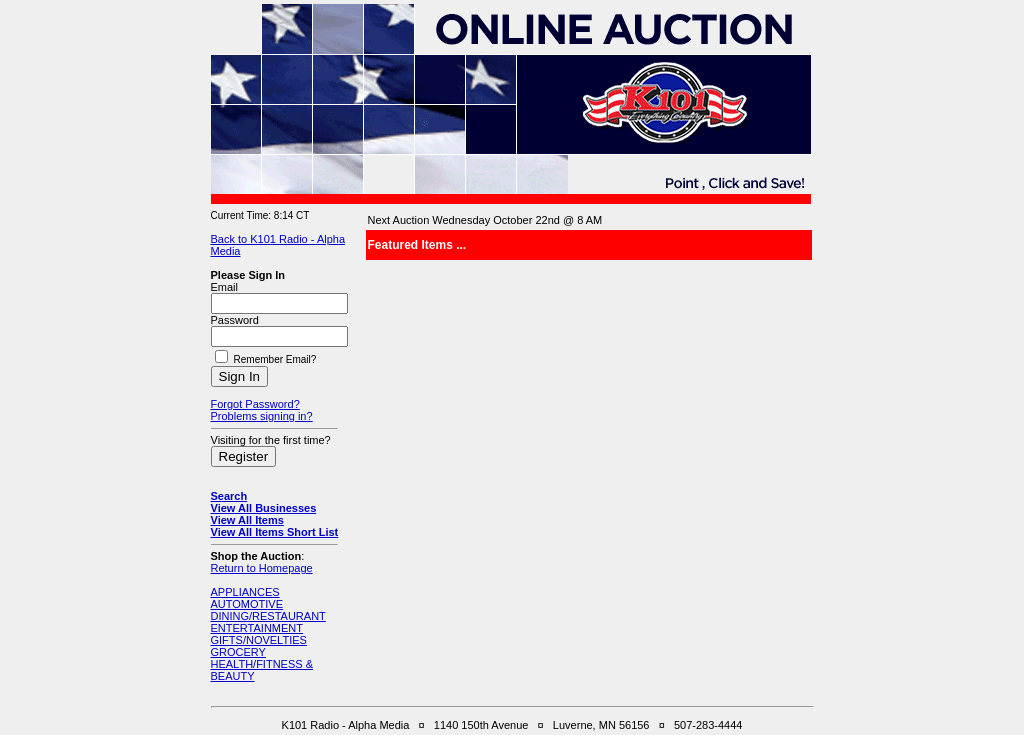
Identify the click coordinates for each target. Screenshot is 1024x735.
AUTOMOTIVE (247, 604)
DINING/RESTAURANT (268, 616)
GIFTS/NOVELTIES (259, 640)
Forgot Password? (255, 404)
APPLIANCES (245, 592)
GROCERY (238, 652)
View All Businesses (264, 508)
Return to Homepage (262, 568)
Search (229, 496)
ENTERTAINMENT (257, 628)
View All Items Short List (275, 532)
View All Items (247, 520)
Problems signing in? (262, 416)
